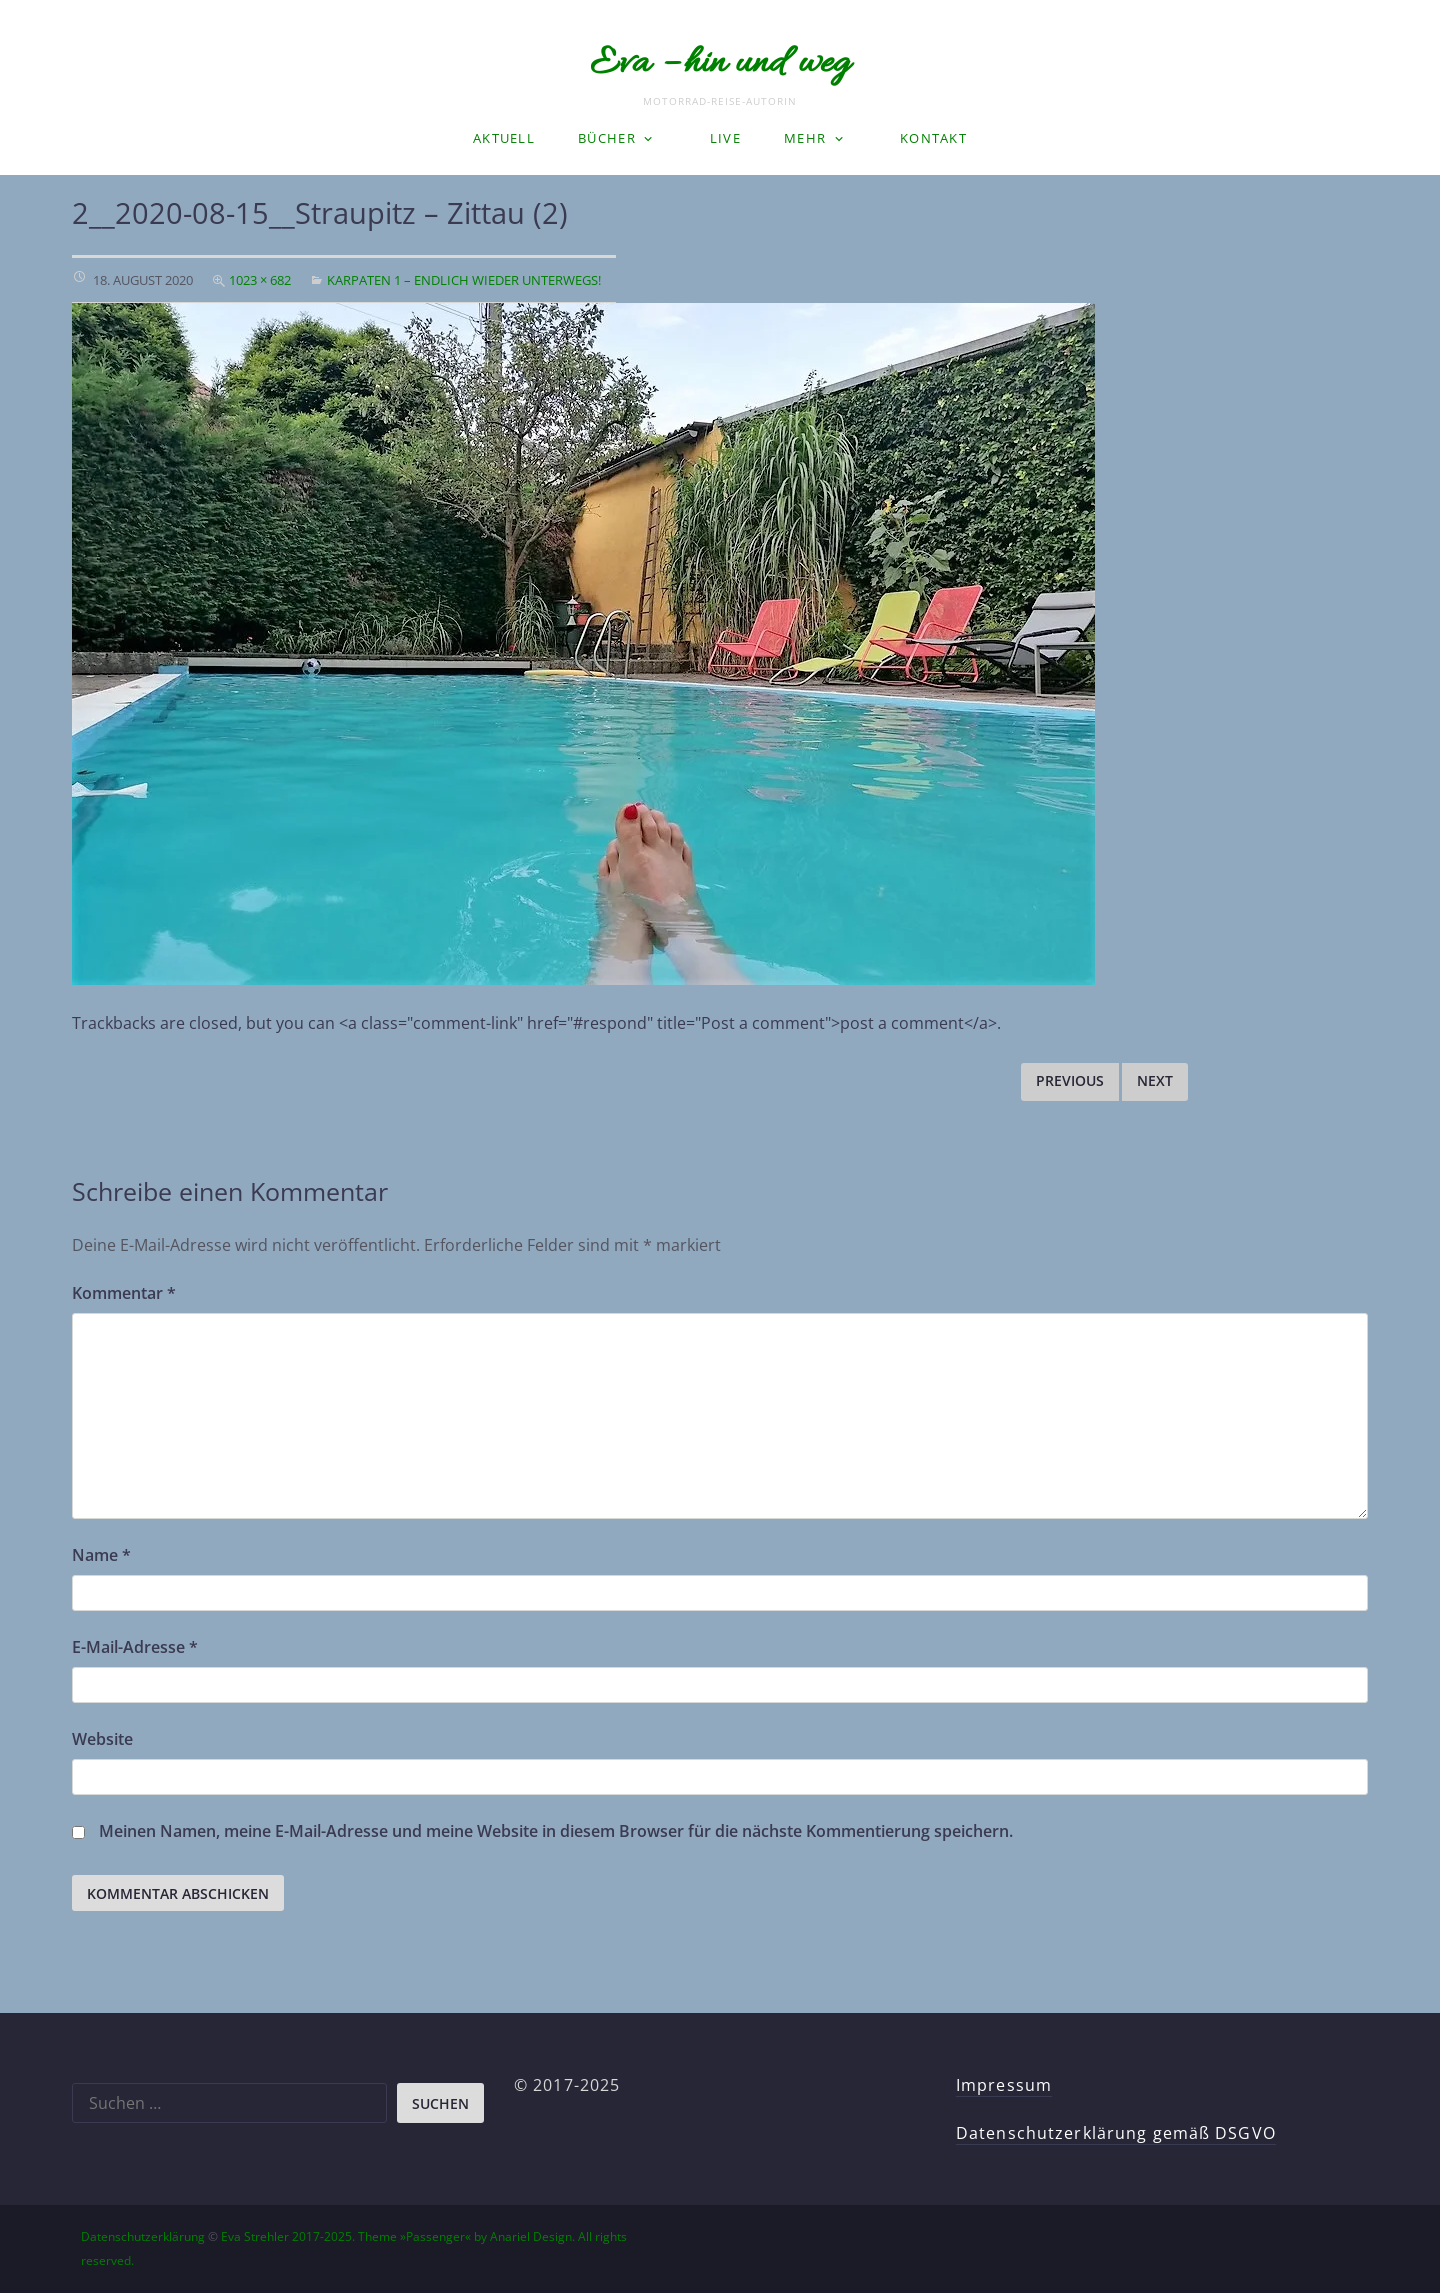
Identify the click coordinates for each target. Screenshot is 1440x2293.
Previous (1070, 1080)
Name (101, 1555)
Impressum (1004, 2085)
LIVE (725, 138)
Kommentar (124, 1293)
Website (102, 1739)
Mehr (805, 138)
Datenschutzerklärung (143, 2236)
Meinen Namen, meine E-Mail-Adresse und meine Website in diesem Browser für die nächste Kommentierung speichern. (556, 1831)
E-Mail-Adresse (135, 1647)
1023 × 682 (260, 280)
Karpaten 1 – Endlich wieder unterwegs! (464, 280)
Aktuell (504, 138)
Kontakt (933, 138)
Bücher (607, 138)
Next (1155, 1080)
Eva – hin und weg (720, 64)
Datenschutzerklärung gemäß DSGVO (1116, 2133)
